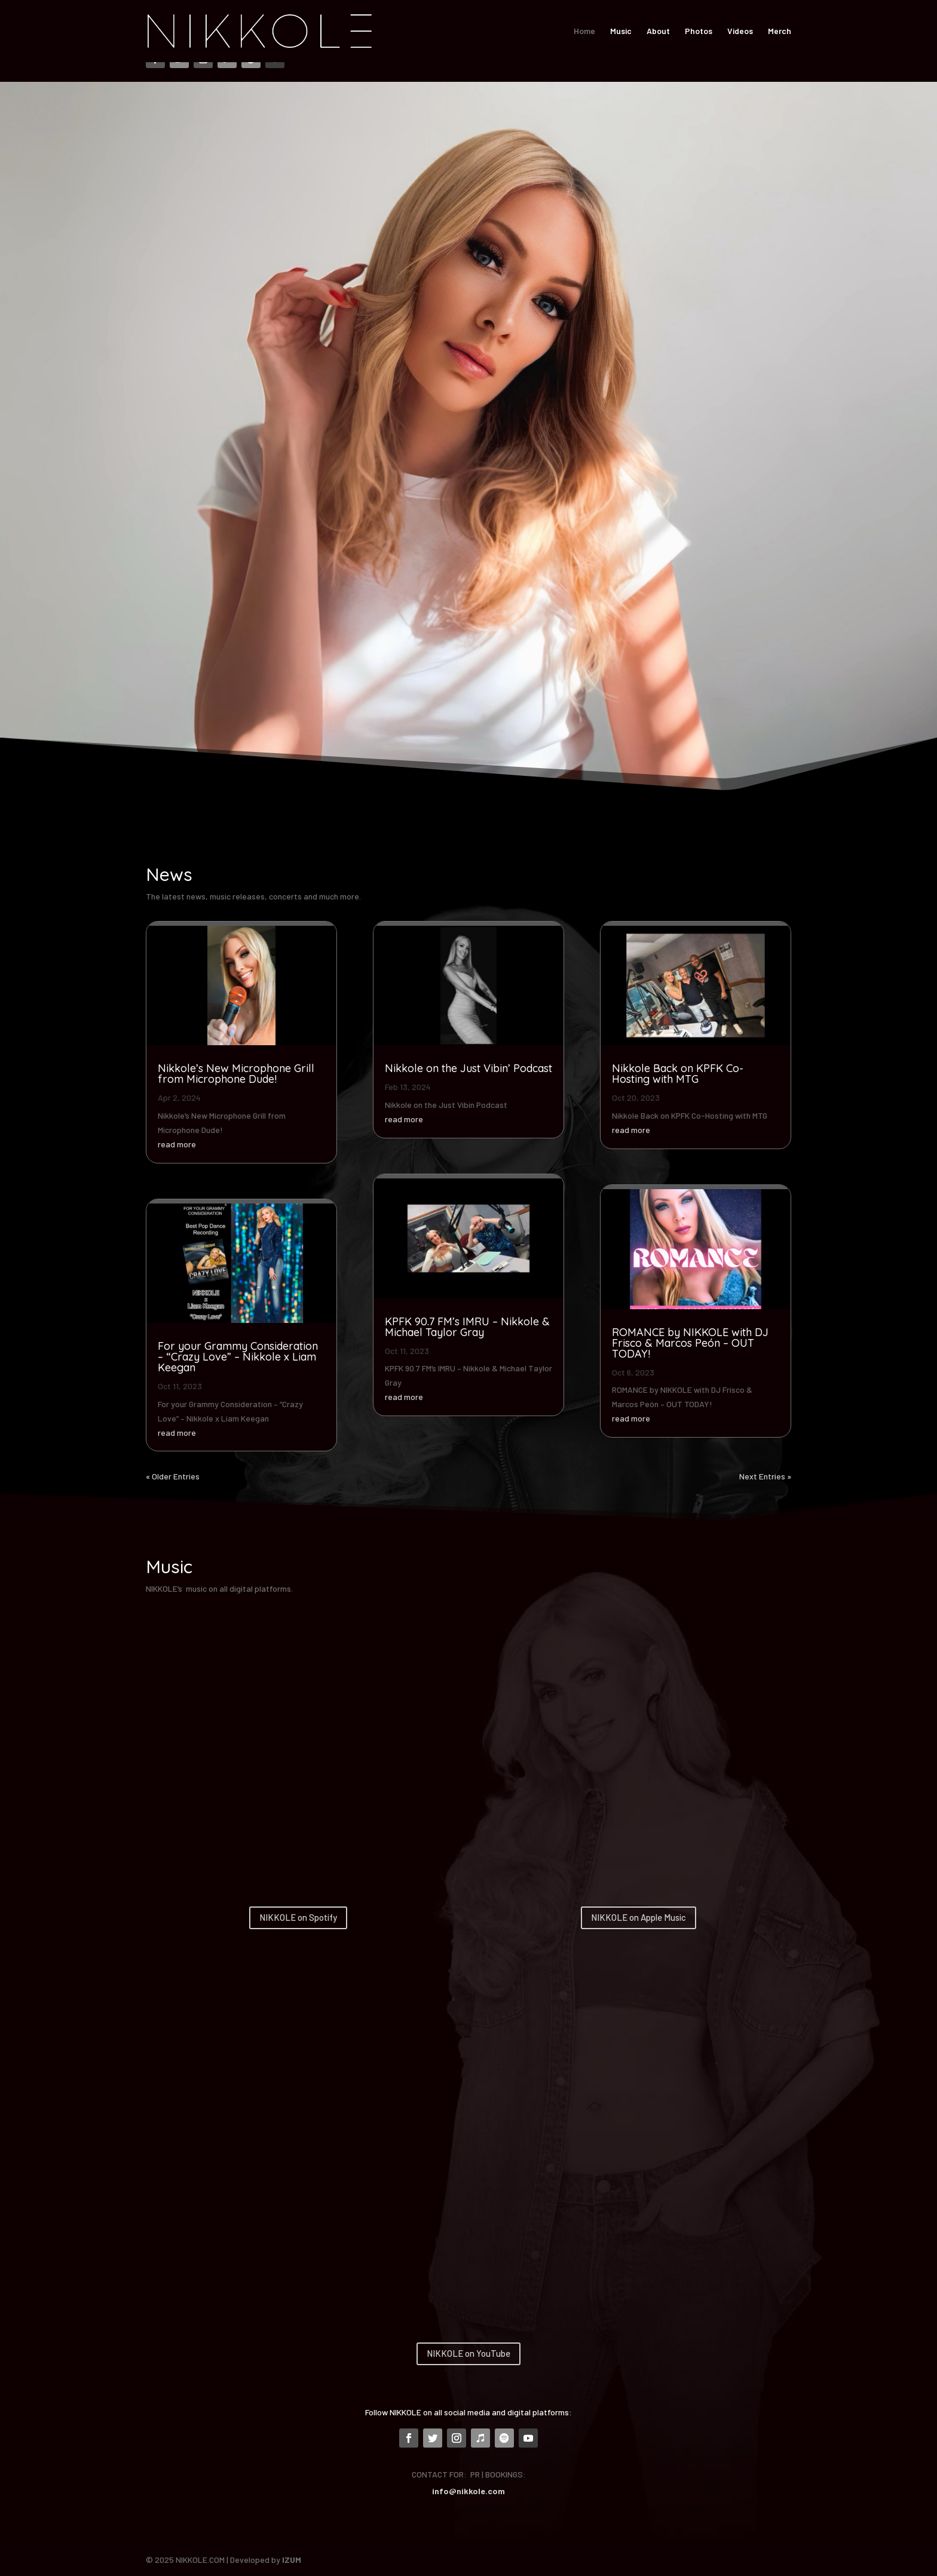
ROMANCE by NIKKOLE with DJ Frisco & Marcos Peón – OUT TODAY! (690, 1343)
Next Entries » (765, 1476)
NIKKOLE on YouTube (468, 2353)
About (658, 31)
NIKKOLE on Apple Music (638, 1917)
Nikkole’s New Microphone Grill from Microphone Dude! (236, 1073)
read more (177, 1144)
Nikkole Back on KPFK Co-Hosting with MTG (677, 1073)
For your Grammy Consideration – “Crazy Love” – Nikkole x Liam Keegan (238, 1356)
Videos (740, 31)
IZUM (291, 2559)
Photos (698, 31)
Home (584, 31)
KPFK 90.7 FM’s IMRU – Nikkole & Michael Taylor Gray (467, 1327)
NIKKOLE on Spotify (298, 1917)
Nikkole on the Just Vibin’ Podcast (468, 1068)
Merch (779, 31)
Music (621, 31)
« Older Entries (173, 1476)
